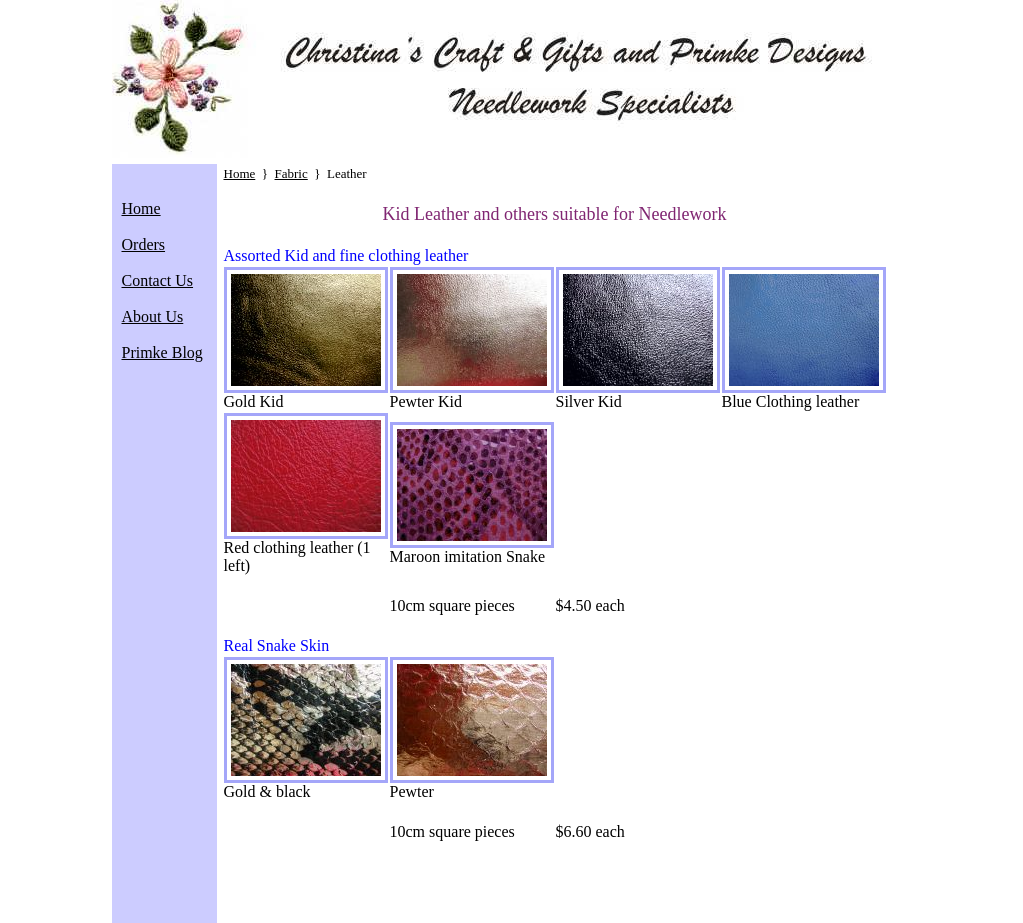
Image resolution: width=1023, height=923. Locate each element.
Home (141, 208)
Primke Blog (162, 352)
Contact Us (158, 280)
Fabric (291, 173)
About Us (153, 316)
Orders (144, 244)
